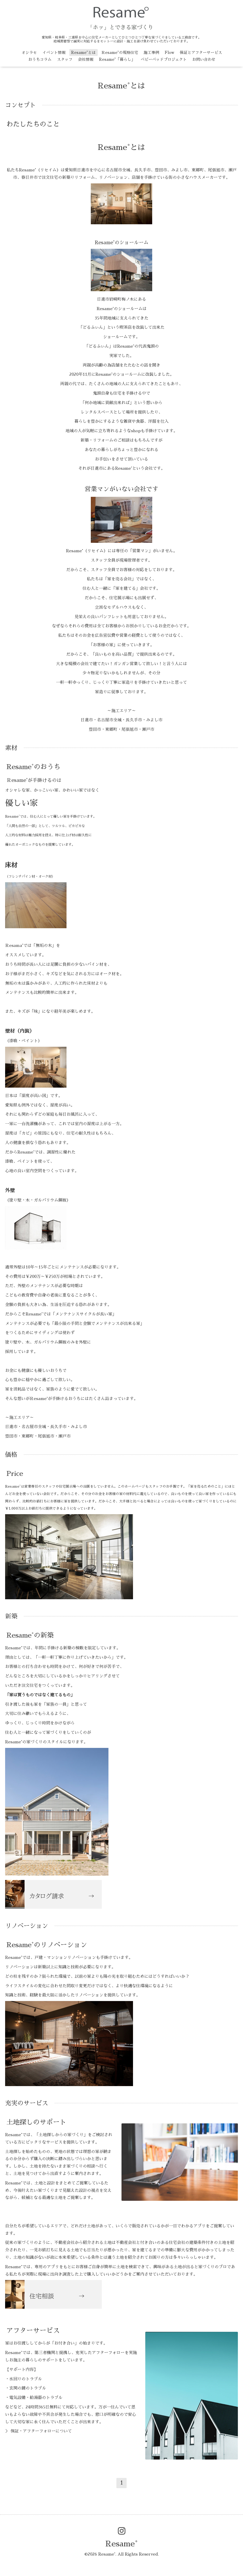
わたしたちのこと (33, 124)
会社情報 (85, 59)
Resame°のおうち (33, 766)
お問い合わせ (203, 59)
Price (14, 1473)
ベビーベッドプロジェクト (164, 59)
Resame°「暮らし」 (117, 59)
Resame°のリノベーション (46, 1945)
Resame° (121, 2544)
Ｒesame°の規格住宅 (119, 52)
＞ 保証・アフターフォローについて (38, 2431)
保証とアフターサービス (201, 52)
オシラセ (29, 52)
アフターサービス (33, 2330)
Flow (169, 52)
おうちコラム (39, 59)
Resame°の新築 (30, 1635)
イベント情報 (53, 52)
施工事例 (151, 52)
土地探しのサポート (36, 2122)
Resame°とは (83, 52)
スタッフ (64, 59)
